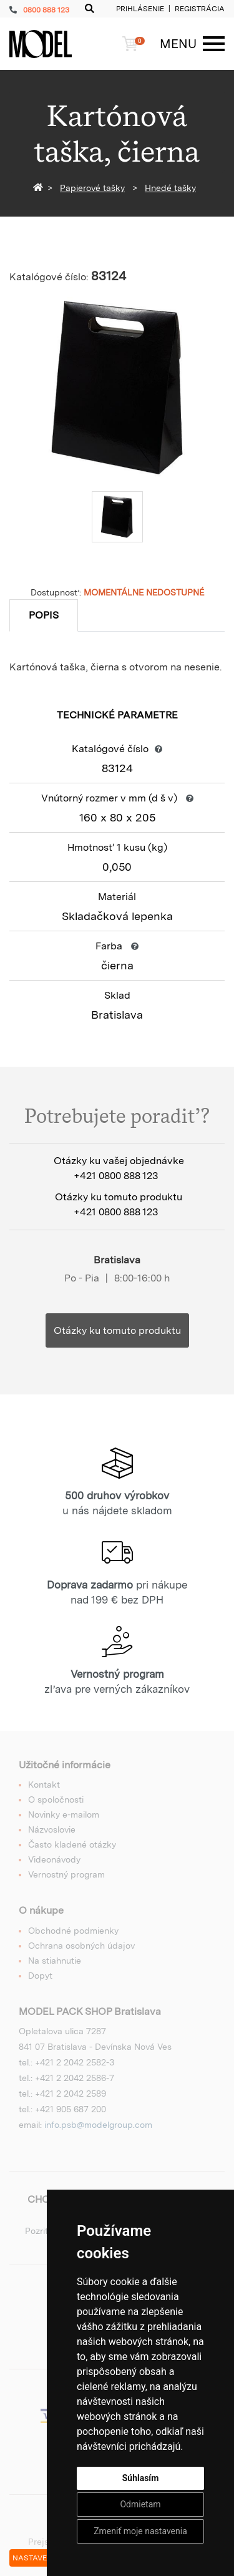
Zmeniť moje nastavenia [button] (140, 2531)
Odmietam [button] (140, 2504)
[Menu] (186, 43)
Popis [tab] (44, 615)
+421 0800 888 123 (116, 1176)
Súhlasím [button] (140, 2478)
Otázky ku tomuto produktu (117, 1330)
